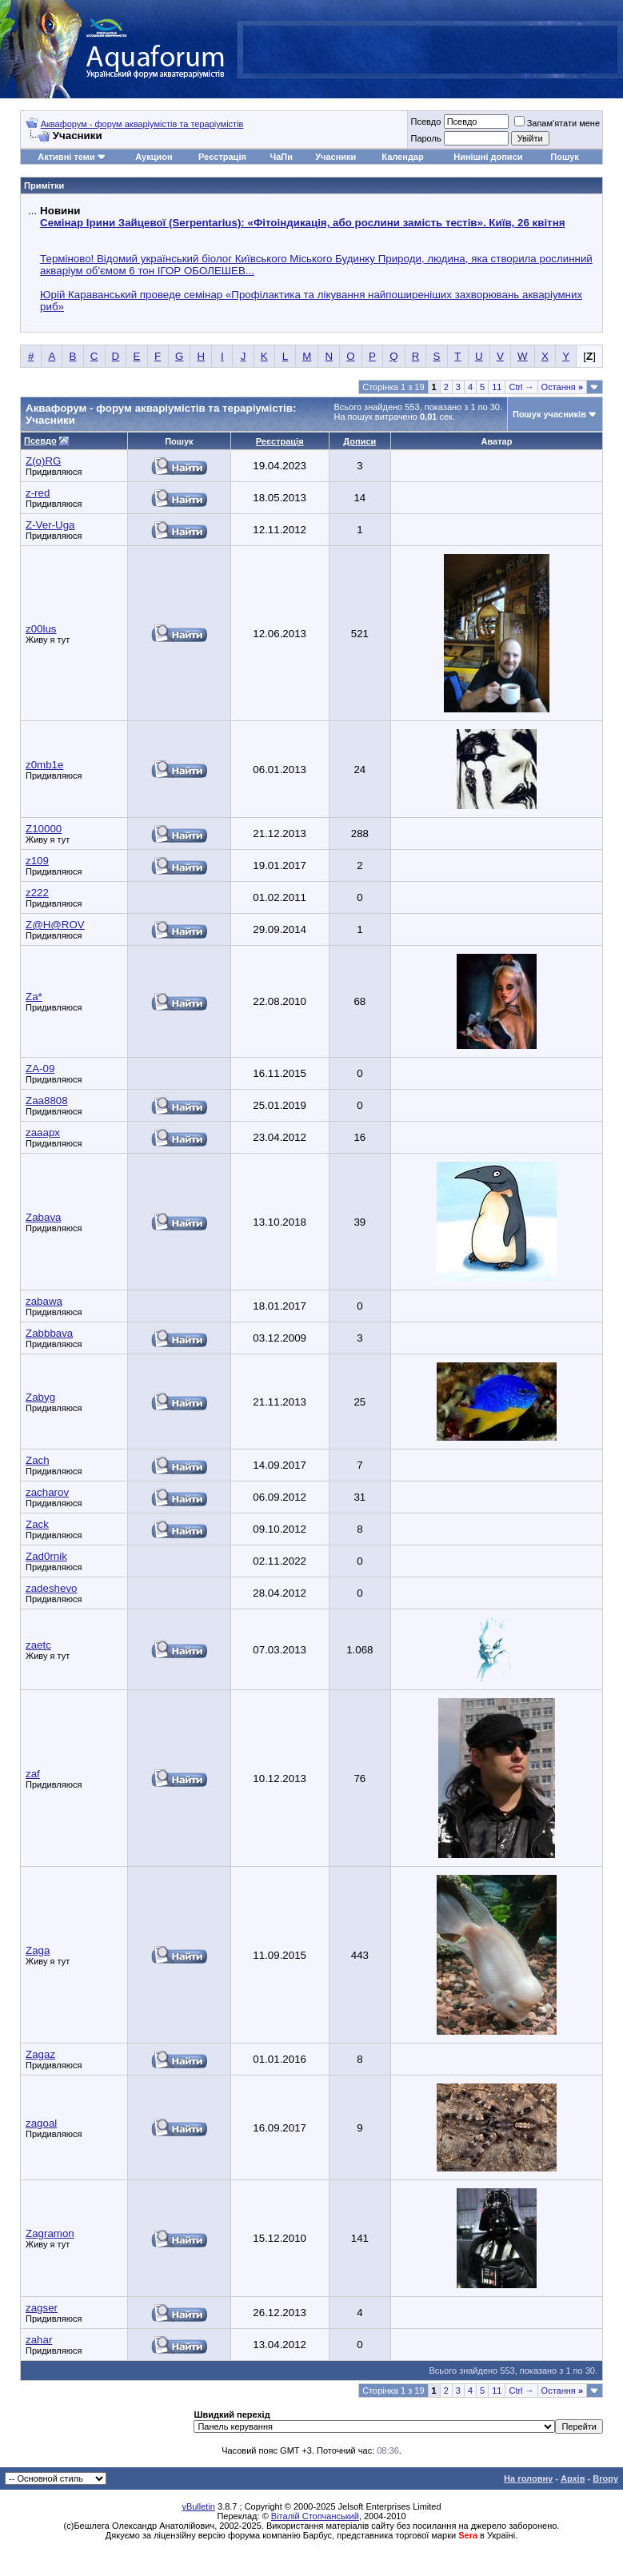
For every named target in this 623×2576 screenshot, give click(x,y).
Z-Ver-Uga (50, 525)
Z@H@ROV (55, 925)
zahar (39, 2340)
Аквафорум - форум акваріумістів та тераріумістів (142, 124)
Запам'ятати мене (557, 123)
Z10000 (44, 829)
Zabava (43, 1217)
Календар (402, 156)
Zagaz (40, 2054)
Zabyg (40, 1397)
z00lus (41, 629)
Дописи (359, 441)
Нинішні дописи (487, 156)
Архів (573, 2478)
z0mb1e (44, 765)
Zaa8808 (47, 1101)
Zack (37, 1524)
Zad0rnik (46, 1556)
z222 (37, 893)
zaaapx (43, 1132)
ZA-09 (40, 1069)
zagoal (41, 2123)
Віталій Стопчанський (315, 2516)
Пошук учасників (549, 414)
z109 (37, 861)
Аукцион (153, 156)
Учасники (335, 156)
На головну (528, 2478)
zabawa (44, 1301)
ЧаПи (281, 156)
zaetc (38, 1645)
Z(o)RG (43, 461)
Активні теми (66, 156)
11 (496, 387)
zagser (42, 2308)
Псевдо (425, 121)
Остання (562, 387)
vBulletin (198, 2506)
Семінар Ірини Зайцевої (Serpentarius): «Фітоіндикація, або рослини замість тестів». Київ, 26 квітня (302, 223)
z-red (38, 493)
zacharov (47, 1492)
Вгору (605, 2478)
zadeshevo (51, 1588)
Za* (34, 997)
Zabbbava (49, 1333)
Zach (38, 1460)
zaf (33, 1774)
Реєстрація (222, 156)
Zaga (38, 1950)
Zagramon (50, 2233)
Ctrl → (521, 387)
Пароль (425, 138)
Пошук (564, 156)
